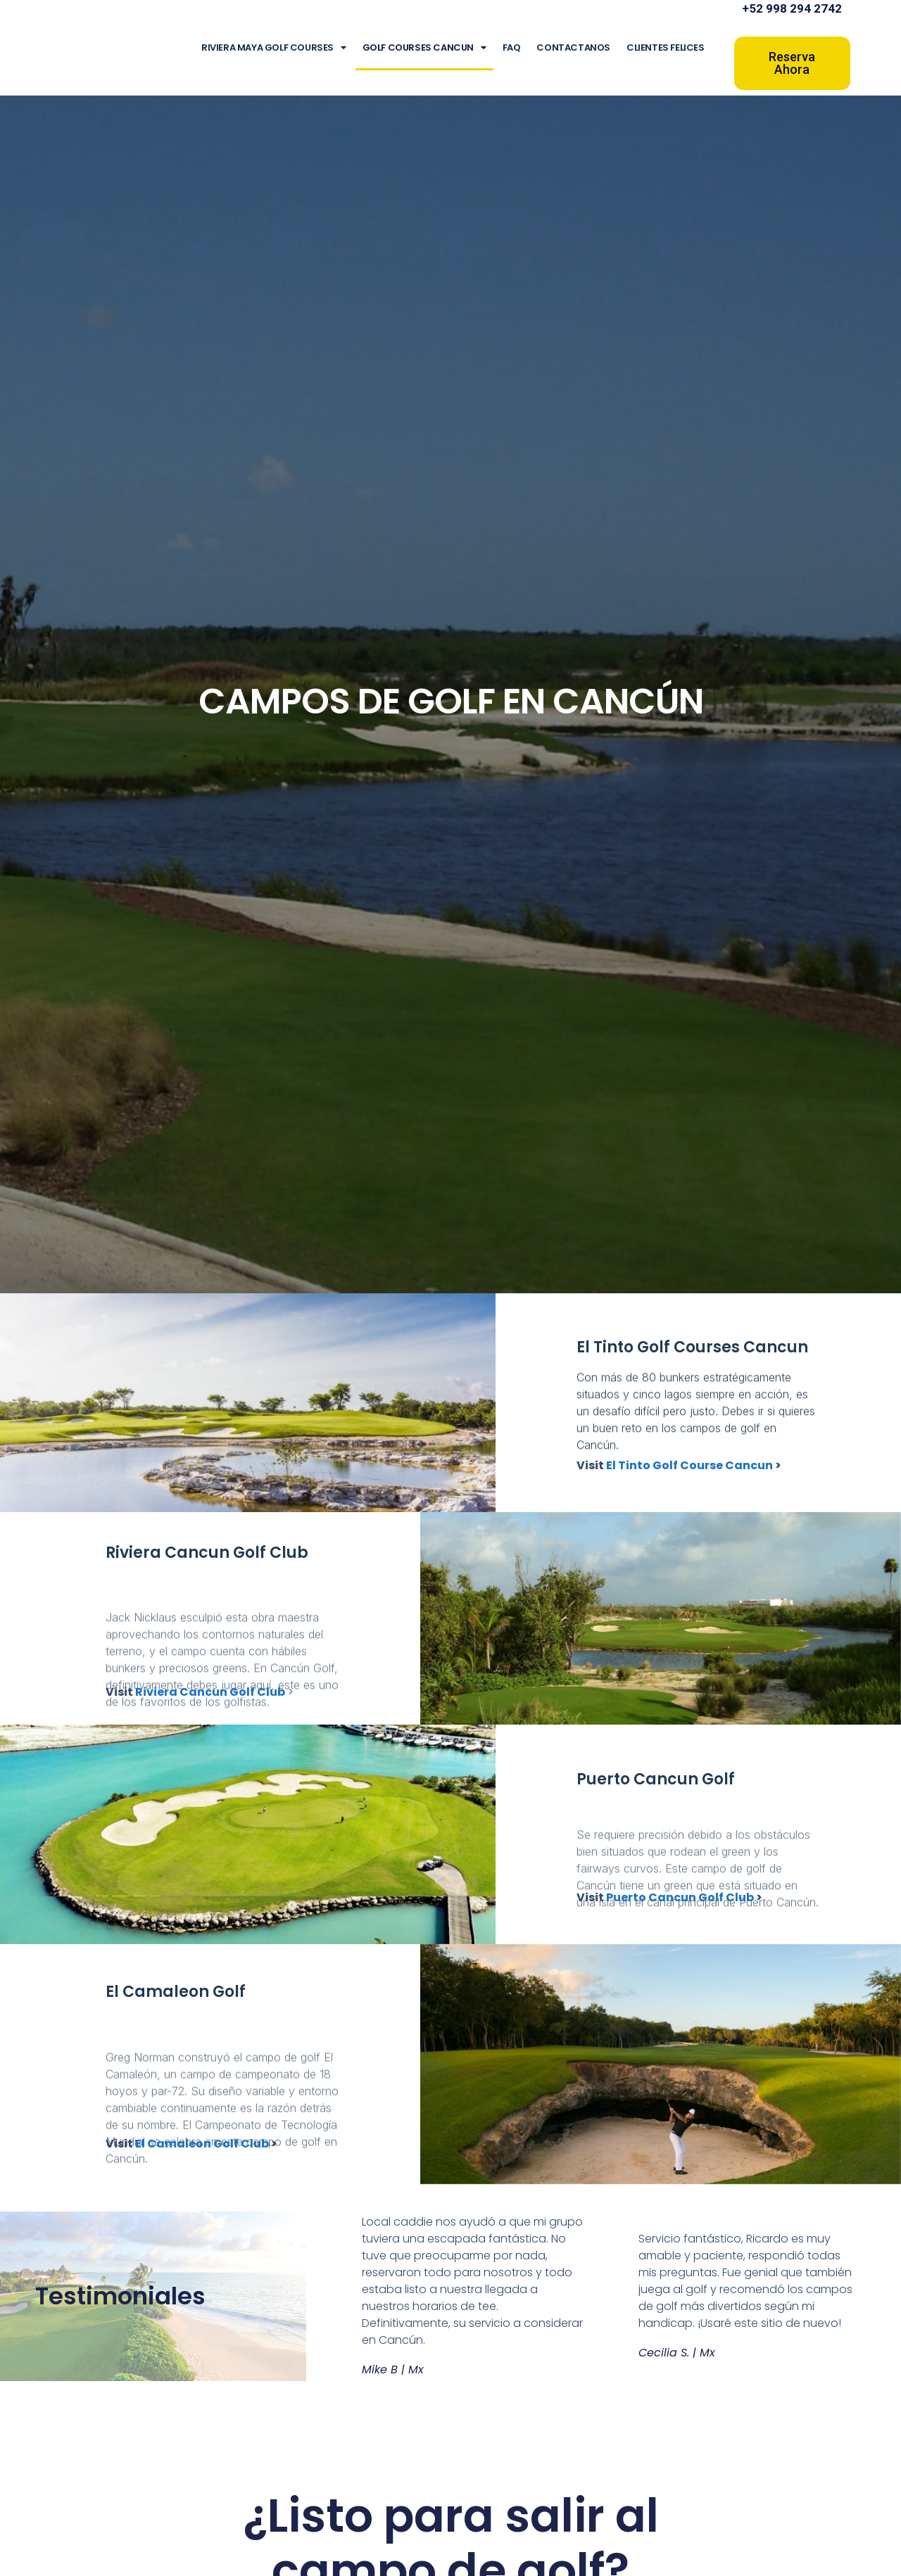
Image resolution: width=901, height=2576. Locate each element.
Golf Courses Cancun (424, 47)
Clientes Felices (665, 47)
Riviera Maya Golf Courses (273, 47)
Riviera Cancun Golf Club (210, 1692)
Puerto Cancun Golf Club (680, 1897)
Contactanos (573, 47)
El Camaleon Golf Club (202, 2144)
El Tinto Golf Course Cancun (689, 1465)
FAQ (512, 47)
